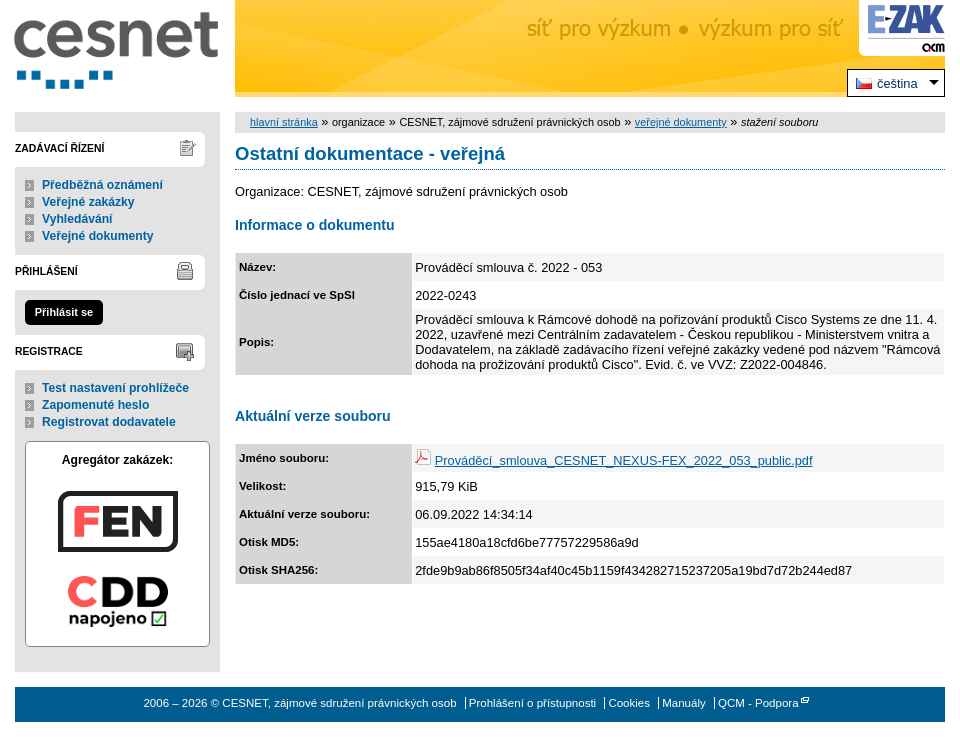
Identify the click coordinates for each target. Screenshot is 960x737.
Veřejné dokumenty (97, 236)
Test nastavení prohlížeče (115, 388)
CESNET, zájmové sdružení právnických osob (117, 48)
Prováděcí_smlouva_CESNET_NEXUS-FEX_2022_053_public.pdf (624, 460)
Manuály (684, 703)
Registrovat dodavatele (109, 422)
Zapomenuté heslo (95, 405)
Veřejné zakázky (88, 202)
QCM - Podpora (758, 703)
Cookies (629, 703)
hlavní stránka (284, 122)
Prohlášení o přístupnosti (532, 703)
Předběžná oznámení (102, 185)
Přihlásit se (64, 312)
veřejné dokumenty (681, 122)
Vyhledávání (77, 219)
